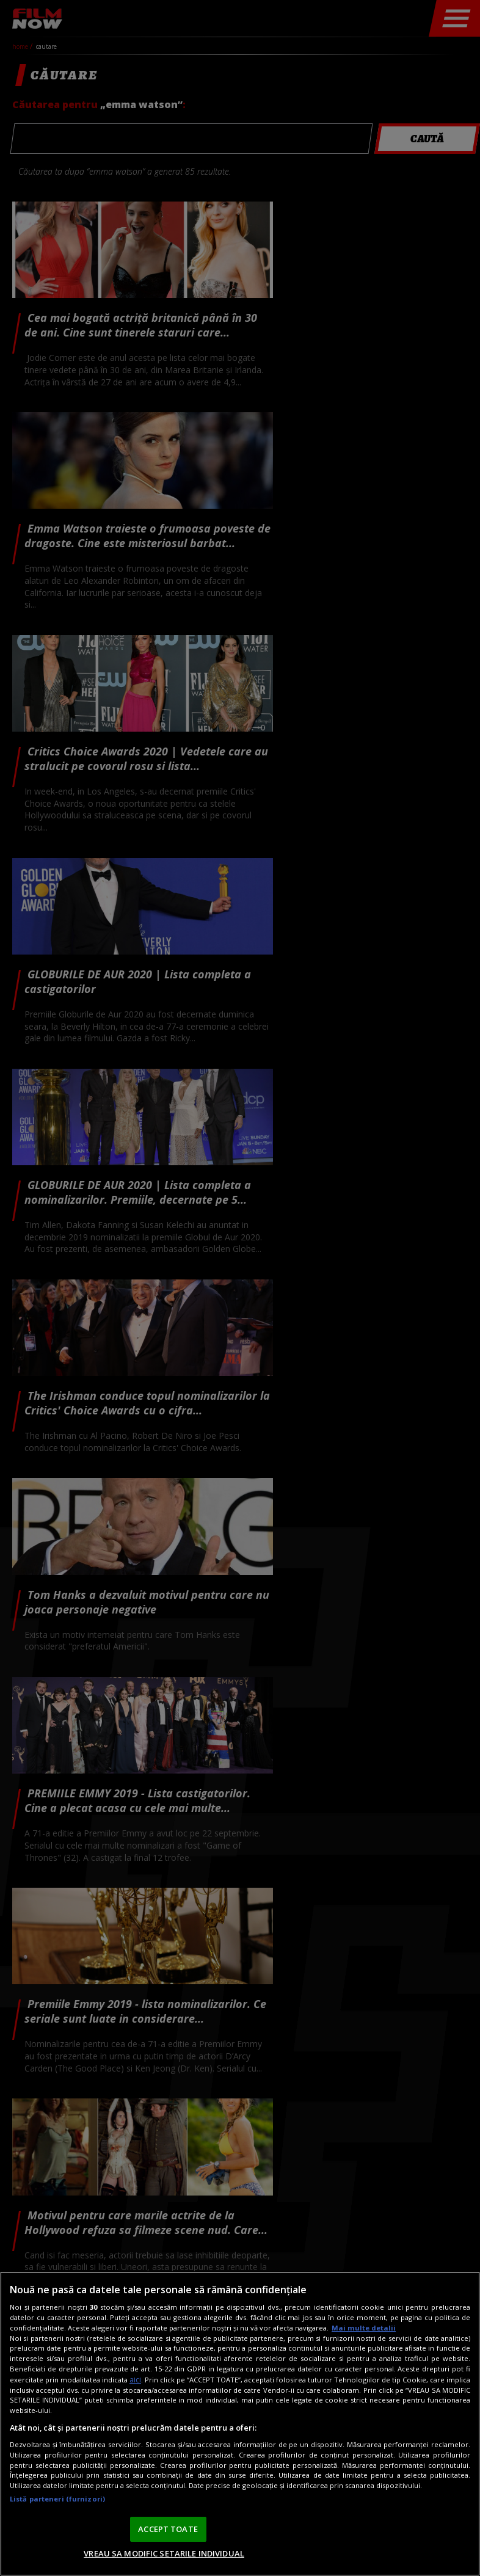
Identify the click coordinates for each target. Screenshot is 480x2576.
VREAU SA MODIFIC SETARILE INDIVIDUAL (164, 2553)
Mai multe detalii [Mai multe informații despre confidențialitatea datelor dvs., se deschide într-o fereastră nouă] (364, 2327)
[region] (240, 2423)
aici (135, 2379)
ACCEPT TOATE (168, 2528)
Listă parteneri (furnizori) (57, 2498)
